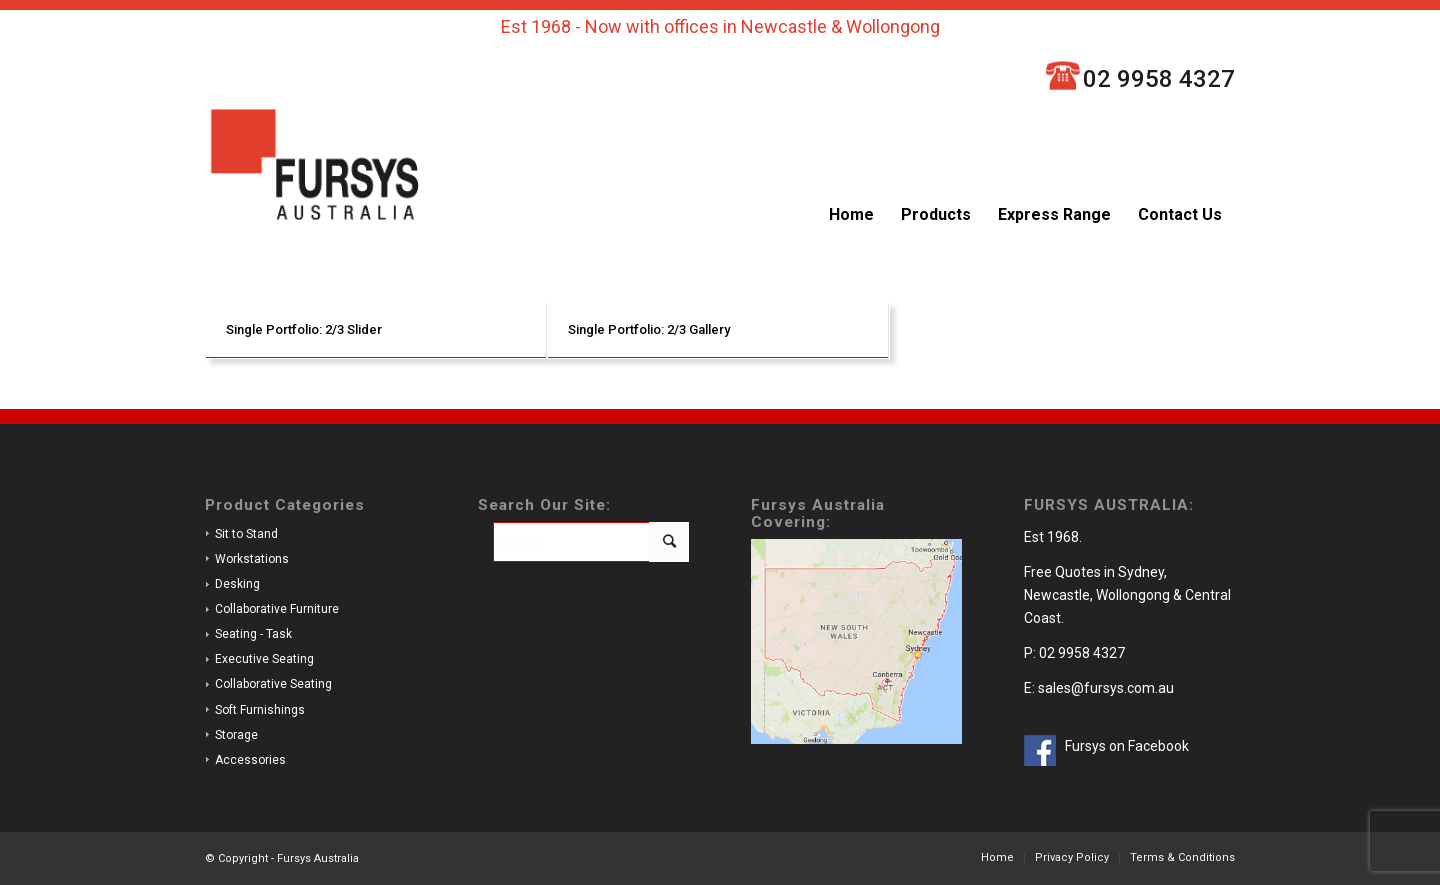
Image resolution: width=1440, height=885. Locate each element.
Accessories (250, 760)
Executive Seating (264, 659)
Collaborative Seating (273, 684)
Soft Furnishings (260, 710)
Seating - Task (253, 634)
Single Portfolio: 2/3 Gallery (649, 329)
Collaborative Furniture (277, 609)
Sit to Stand (246, 534)
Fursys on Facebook (1127, 746)
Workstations (252, 559)
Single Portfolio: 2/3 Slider (304, 329)
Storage (236, 735)
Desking (237, 584)
